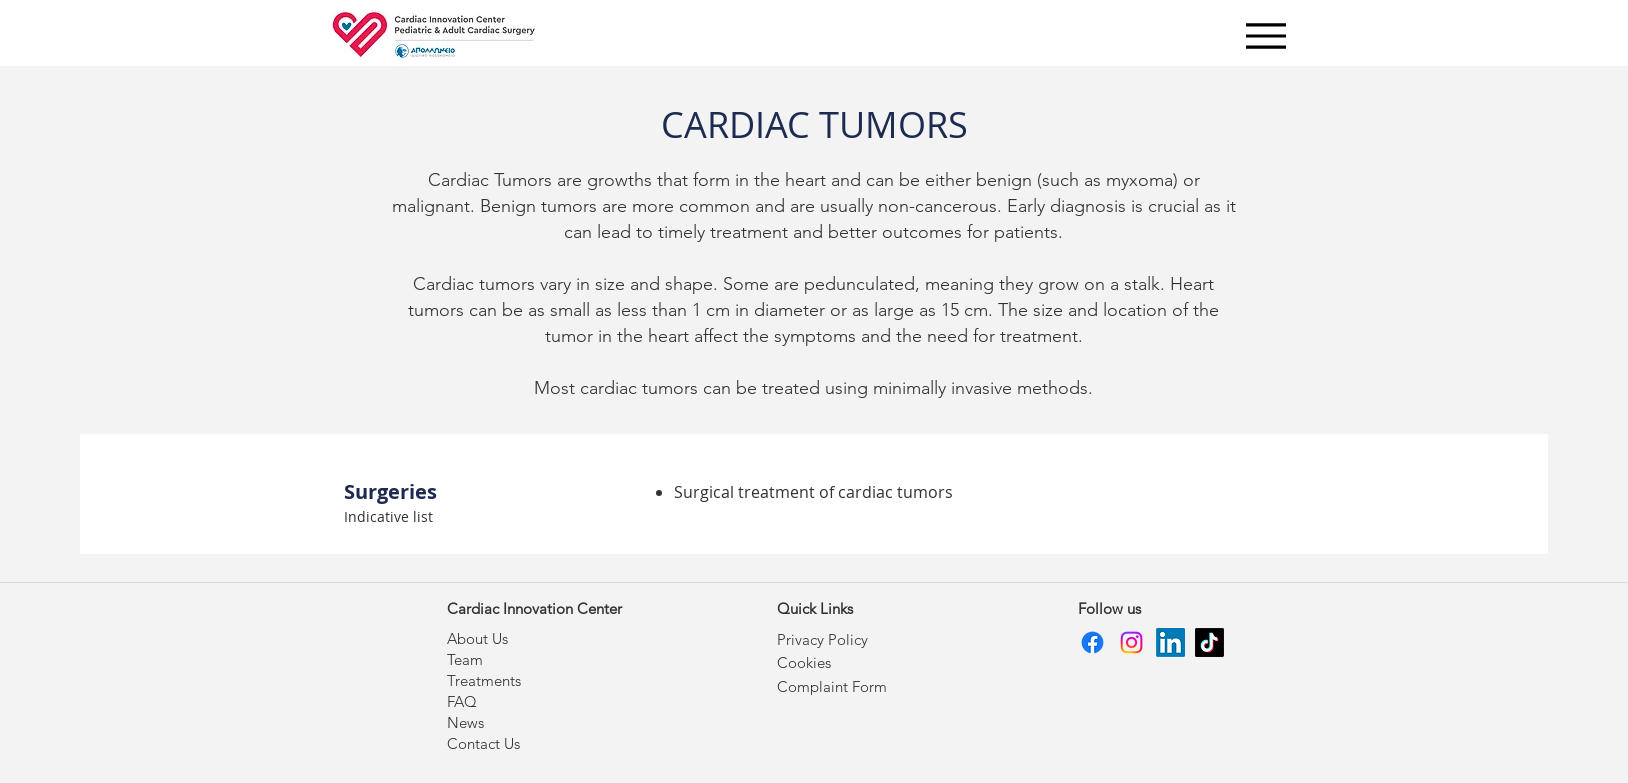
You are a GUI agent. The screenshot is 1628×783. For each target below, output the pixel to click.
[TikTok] (1209, 642)
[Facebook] (1092, 642)
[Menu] (1265, 35)
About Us (477, 638)
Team (465, 659)
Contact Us (483, 743)
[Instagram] (1131, 642)
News (465, 722)
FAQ (462, 701)
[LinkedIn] (1170, 642)
